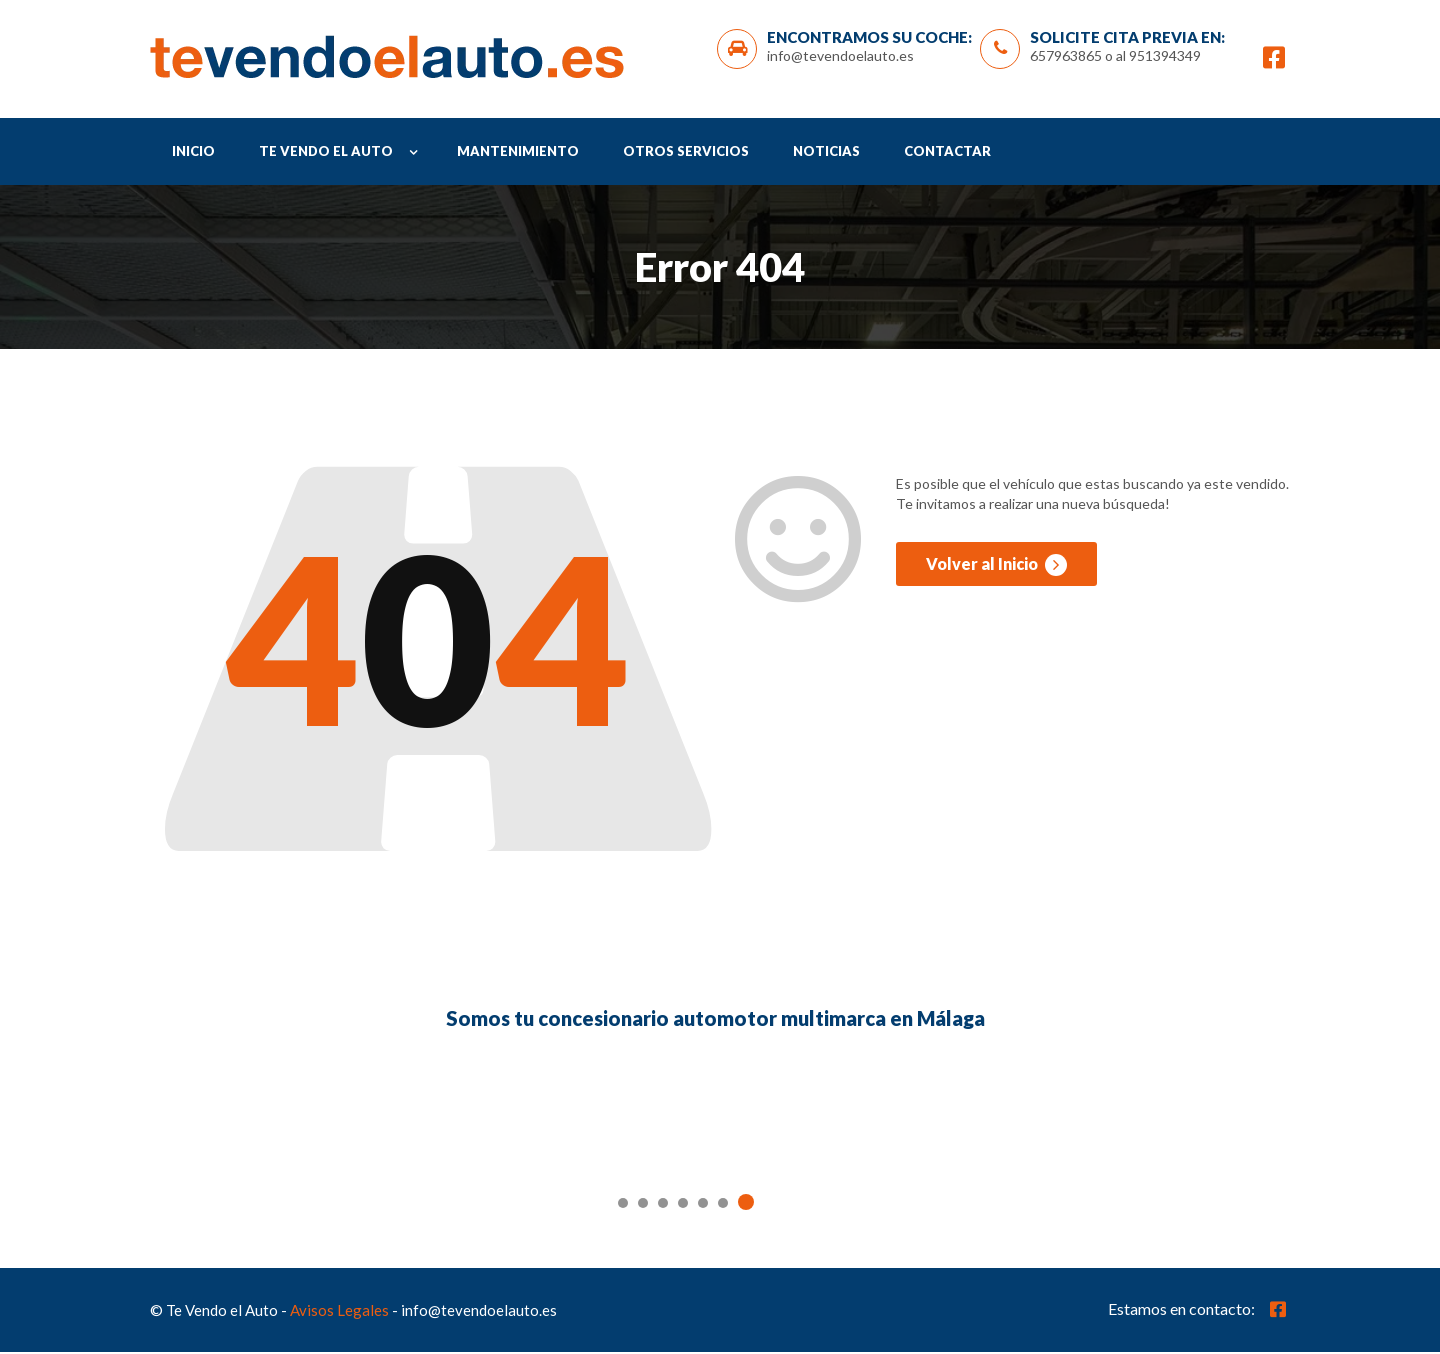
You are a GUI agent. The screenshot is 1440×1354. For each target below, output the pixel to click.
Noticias (826, 154)
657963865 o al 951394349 (1115, 56)
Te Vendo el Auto (326, 154)
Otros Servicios (686, 154)
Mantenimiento (518, 154)
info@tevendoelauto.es (840, 56)
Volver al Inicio (996, 570)
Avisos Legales (339, 1312)
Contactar (947, 154)
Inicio (193, 154)
